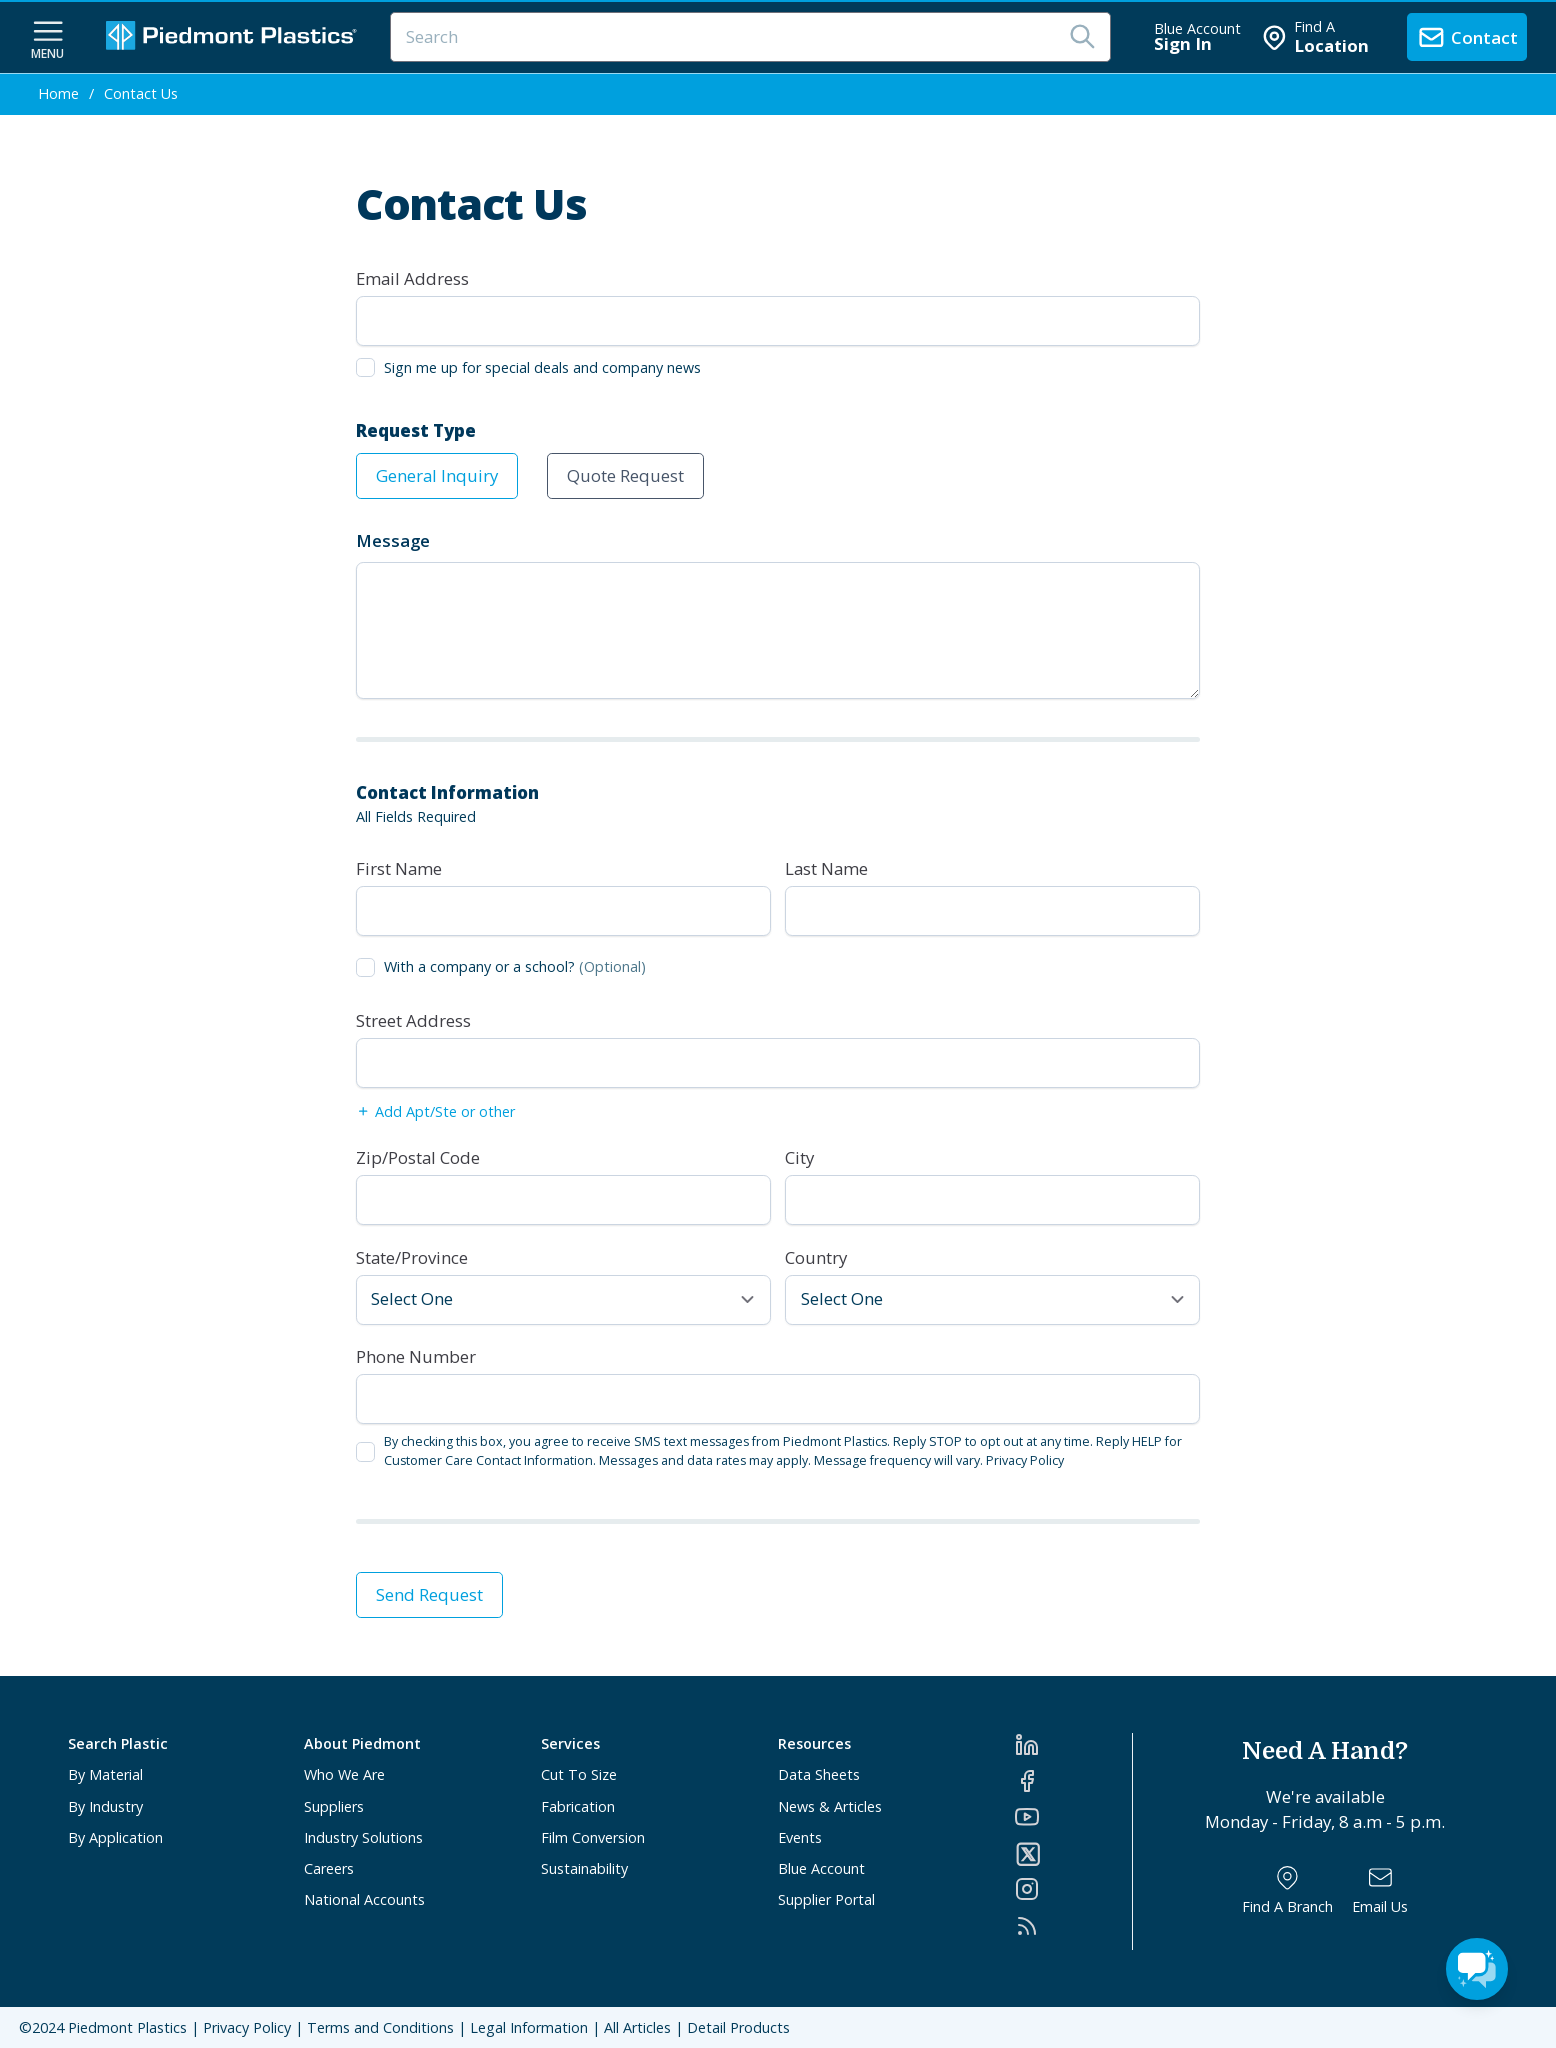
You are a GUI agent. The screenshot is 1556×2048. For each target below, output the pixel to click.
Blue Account (821, 1868)
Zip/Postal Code (418, 1157)
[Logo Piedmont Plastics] (234, 37)
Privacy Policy (1025, 1460)
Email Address (412, 278)
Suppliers (334, 1806)
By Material (105, 1774)
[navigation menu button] (48, 38)
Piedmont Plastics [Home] (127, 2027)
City (799, 1157)
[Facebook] (1073, 1781)
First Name (399, 868)
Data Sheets (819, 1774)
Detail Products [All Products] (738, 2027)
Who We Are (344, 1774)
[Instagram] (1073, 1889)
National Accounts (364, 1899)
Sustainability (584, 1868)
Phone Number (416, 1356)
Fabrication (578, 1806)
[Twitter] (1073, 1854)
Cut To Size (579, 1774)
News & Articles (830, 1806)
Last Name (826, 868)
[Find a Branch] (1287, 1890)
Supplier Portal (826, 1899)
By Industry (105, 1806)
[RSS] (1073, 1926)
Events (800, 1837)
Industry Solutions (363, 1837)
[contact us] (1467, 37)
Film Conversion (593, 1837)
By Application (115, 1837)
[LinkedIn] (1073, 1745)
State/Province (412, 1257)
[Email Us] (1380, 1890)
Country (816, 1257)
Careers (329, 1868)
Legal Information (529, 2027)
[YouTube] (1073, 1817)
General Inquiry (437, 475)
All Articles (637, 2027)
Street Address (413, 1020)
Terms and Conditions (380, 2027)
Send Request (429, 1594)
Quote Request (625, 475)
